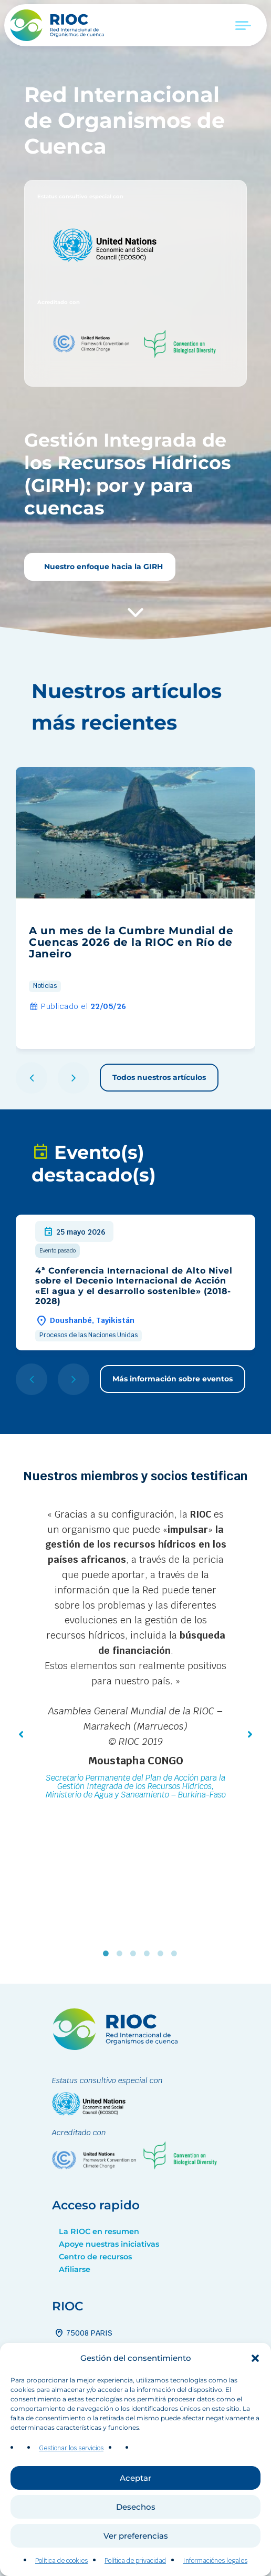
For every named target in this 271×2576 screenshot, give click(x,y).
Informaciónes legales (215, 2568)
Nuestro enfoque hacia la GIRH (102, 566)
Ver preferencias (135, 2543)
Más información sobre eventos (172, 1378)
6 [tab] (176, 1953)
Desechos (135, 2514)
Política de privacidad (135, 2568)
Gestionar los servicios (71, 2455)
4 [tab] (149, 1953)
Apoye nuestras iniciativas (109, 2244)
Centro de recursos (95, 2256)
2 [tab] (122, 1953)
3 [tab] (135, 1953)
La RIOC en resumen (99, 2231)
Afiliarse (74, 2269)
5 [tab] (163, 1953)
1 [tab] (108, 1953)
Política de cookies (61, 2568)
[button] (255, 2365)
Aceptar (135, 2485)
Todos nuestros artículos (159, 1077)
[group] (135, 908)
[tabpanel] (135, 1655)
